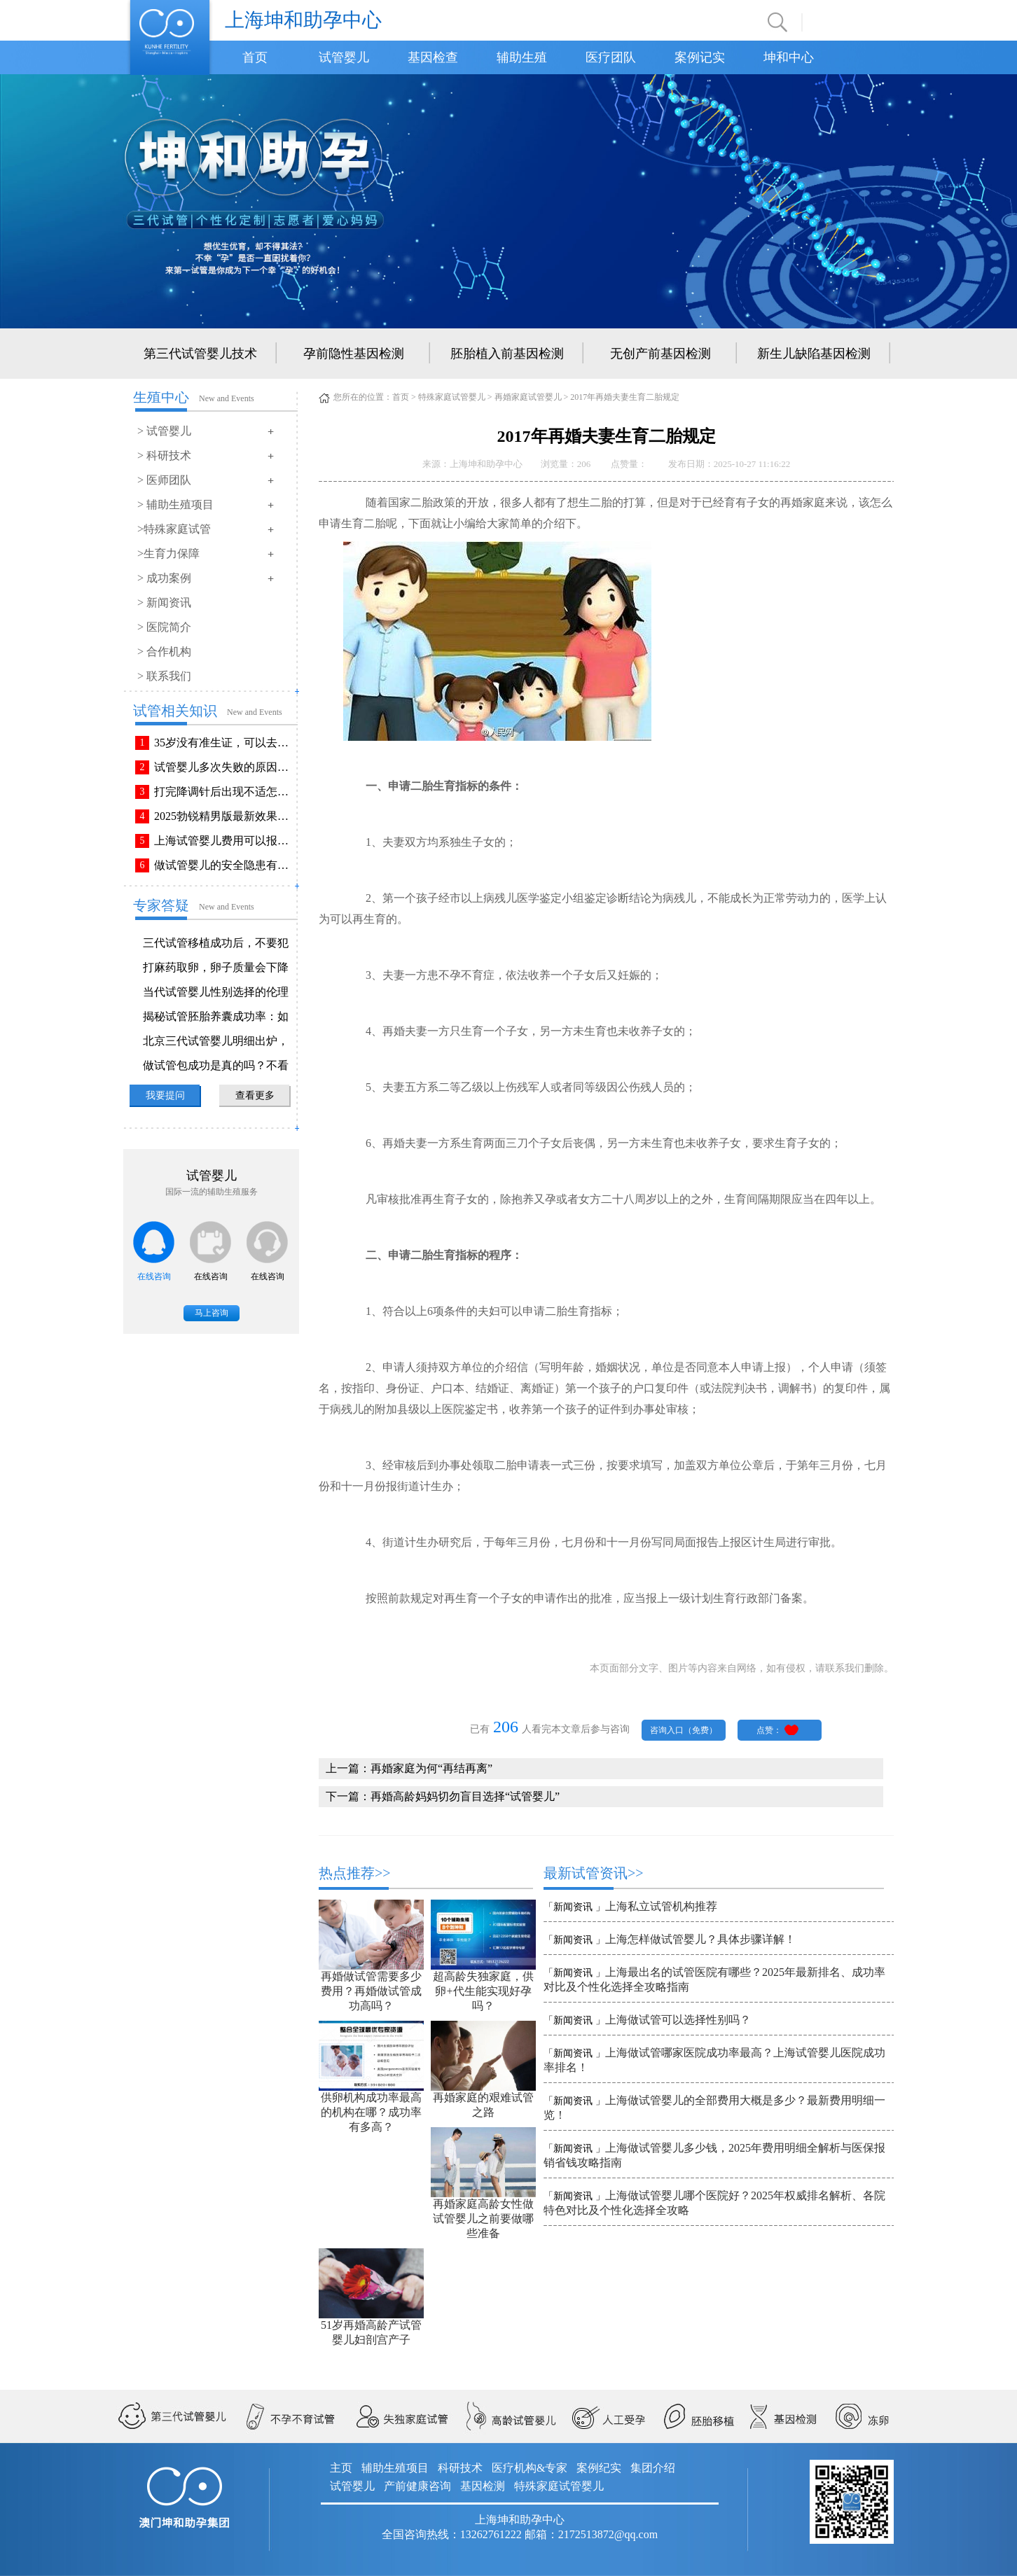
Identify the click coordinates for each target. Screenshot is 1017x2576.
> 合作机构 (164, 651)
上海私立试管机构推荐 (661, 1906)
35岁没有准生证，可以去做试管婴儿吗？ (224, 743)
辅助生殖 (522, 57)
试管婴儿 (344, 57)
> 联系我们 (164, 676)
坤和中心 (788, 57)
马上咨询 (211, 1313)
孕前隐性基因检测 (353, 354)
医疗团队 (611, 57)
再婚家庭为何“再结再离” (431, 1768)
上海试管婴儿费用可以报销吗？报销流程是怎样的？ (224, 841)
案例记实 (699, 57)
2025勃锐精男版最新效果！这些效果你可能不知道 (224, 816)
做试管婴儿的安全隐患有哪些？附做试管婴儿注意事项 (224, 865)
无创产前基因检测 (660, 354)
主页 (341, 2468)
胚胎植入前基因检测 (507, 354)
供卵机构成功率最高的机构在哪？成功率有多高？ (371, 2112)
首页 (255, 57)
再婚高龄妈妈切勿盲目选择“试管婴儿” (465, 1796)
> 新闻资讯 (164, 602)
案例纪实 (598, 2468)
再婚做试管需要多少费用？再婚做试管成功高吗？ (371, 1991)
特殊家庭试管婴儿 (451, 397)
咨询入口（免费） (683, 1730)
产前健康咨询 (417, 2486)
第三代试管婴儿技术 (200, 354)
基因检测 (482, 2486)
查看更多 (255, 1095)
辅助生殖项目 (395, 2468)
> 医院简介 (164, 627)
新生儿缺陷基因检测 (814, 354)
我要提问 (165, 1095)
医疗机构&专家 (529, 2468)
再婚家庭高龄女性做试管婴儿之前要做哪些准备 (483, 2218)
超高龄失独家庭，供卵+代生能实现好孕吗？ (483, 1991)
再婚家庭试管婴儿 (528, 397)
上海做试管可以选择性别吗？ (678, 2020)
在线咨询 (154, 1276)
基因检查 (433, 57)
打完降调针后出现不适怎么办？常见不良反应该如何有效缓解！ (224, 792)
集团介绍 (652, 2468)
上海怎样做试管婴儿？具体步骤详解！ (700, 1939)
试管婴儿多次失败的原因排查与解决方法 (224, 767)
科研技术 (460, 2468)
